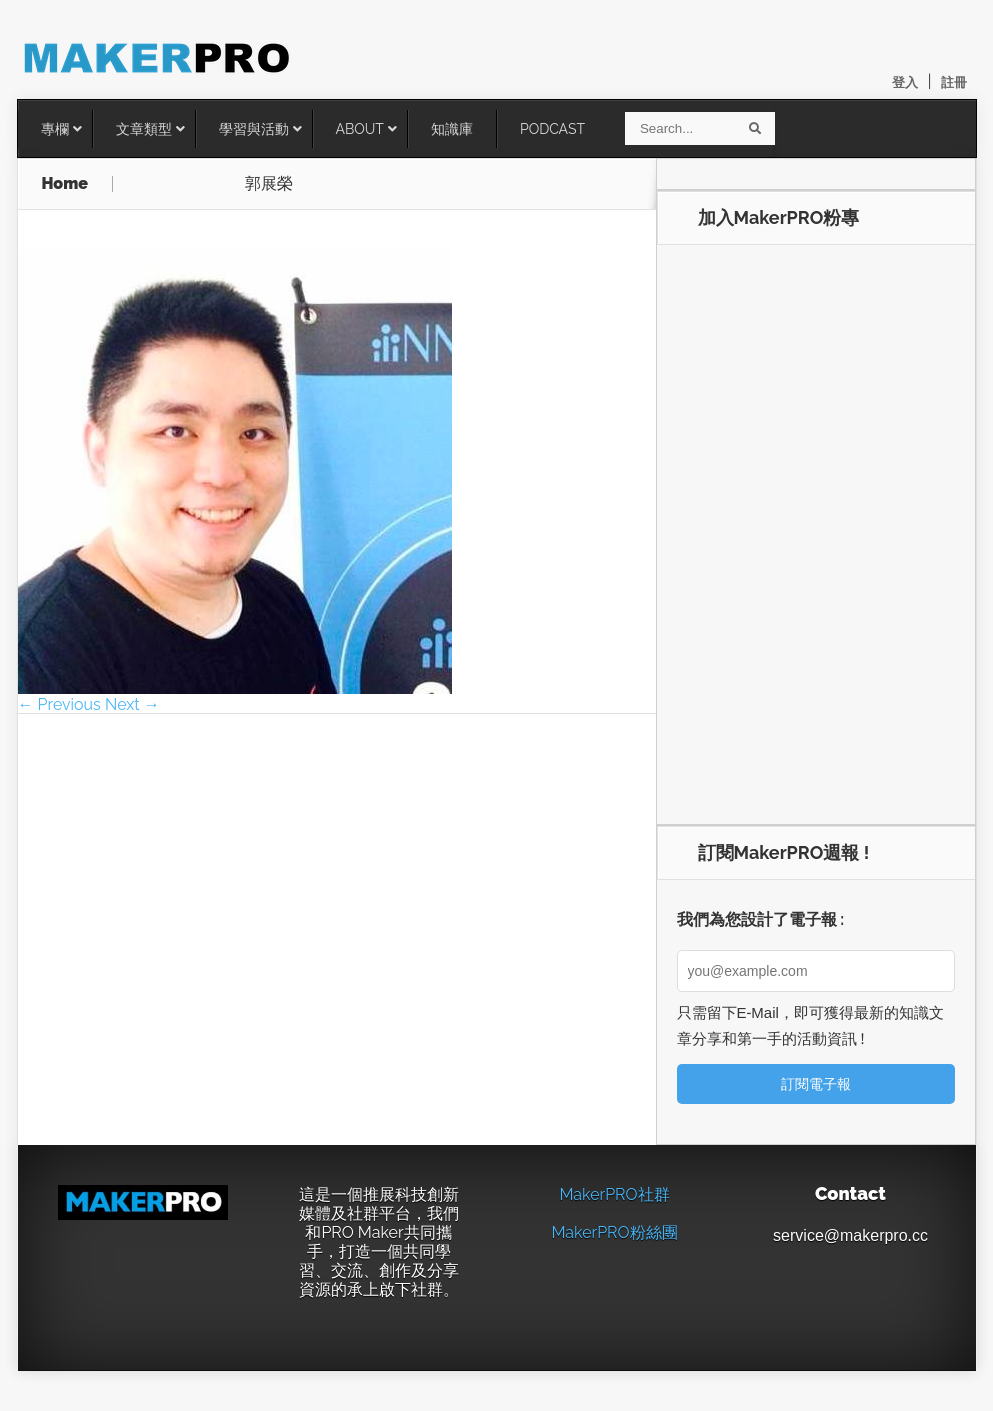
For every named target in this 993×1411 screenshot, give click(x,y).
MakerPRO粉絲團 (614, 1232)
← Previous (59, 704)
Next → (132, 704)
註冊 (954, 82)
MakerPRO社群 (614, 1194)
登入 (905, 82)
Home (65, 184)
